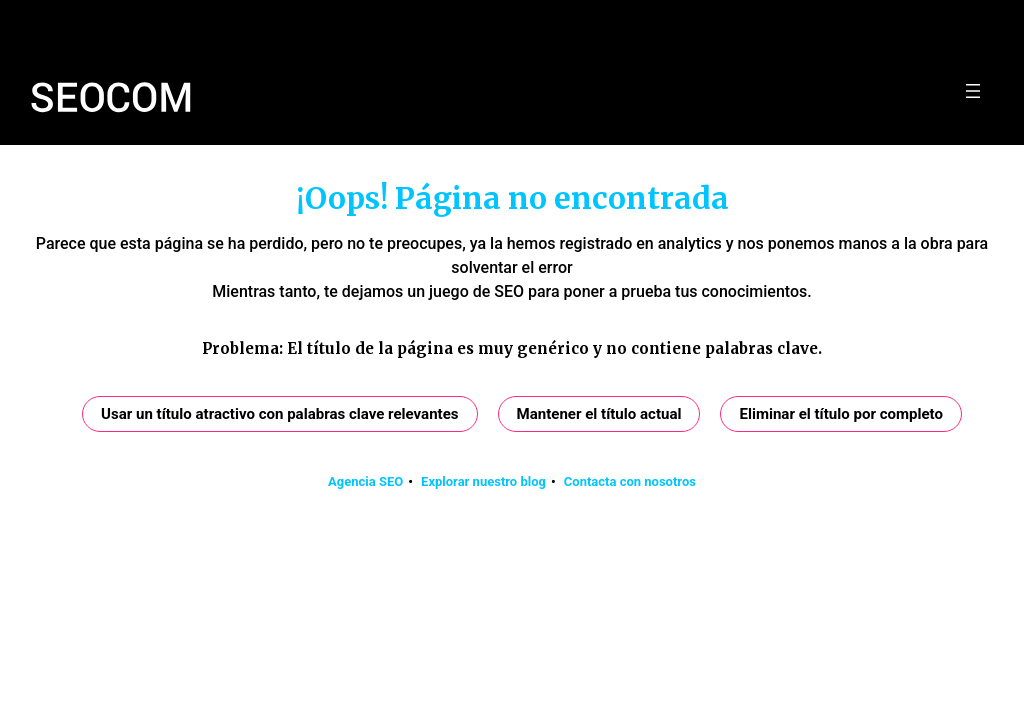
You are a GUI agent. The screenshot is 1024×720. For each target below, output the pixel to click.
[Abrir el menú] (973, 91)
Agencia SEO (365, 481)
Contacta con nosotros (630, 481)
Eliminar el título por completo (841, 414)
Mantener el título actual (599, 414)
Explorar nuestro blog (483, 481)
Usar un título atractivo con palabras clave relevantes (280, 414)
